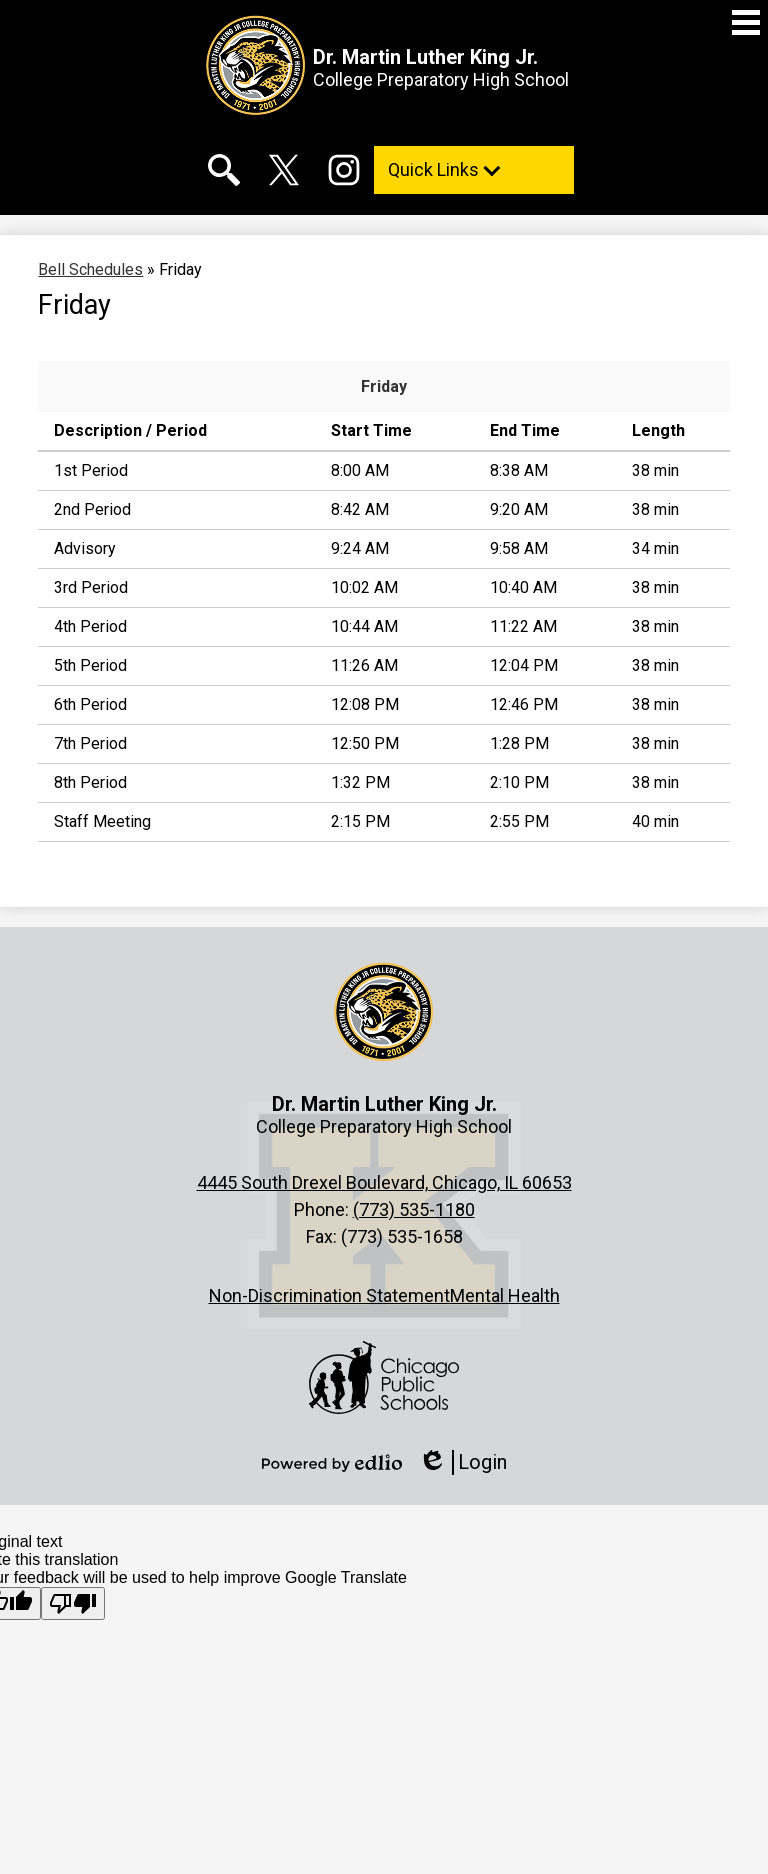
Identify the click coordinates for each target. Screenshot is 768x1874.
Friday (384, 386)
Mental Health (505, 1295)
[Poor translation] (73, 1603)
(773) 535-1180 (414, 1209)
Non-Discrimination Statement (329, 1295)
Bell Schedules (90, 269)
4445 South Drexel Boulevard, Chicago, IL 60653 (384, 1182)
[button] (474, 170)
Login (462, 1462)
